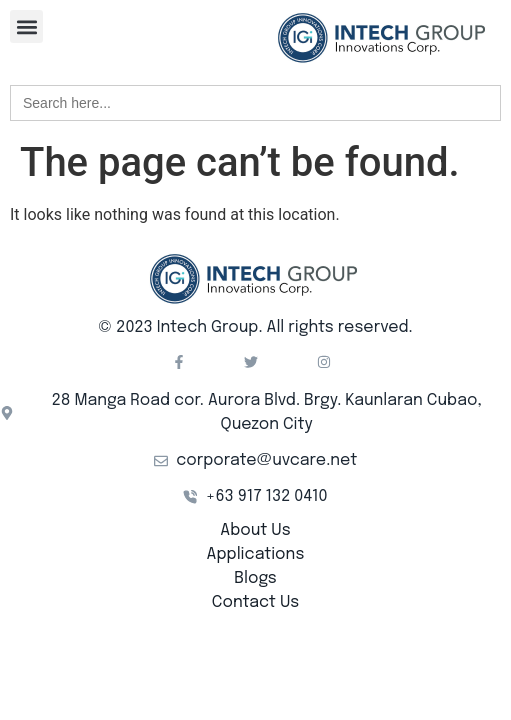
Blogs (255, 578)
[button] (26, 26)
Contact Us (255, 602)
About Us (255, 530)
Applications (256, 554)
